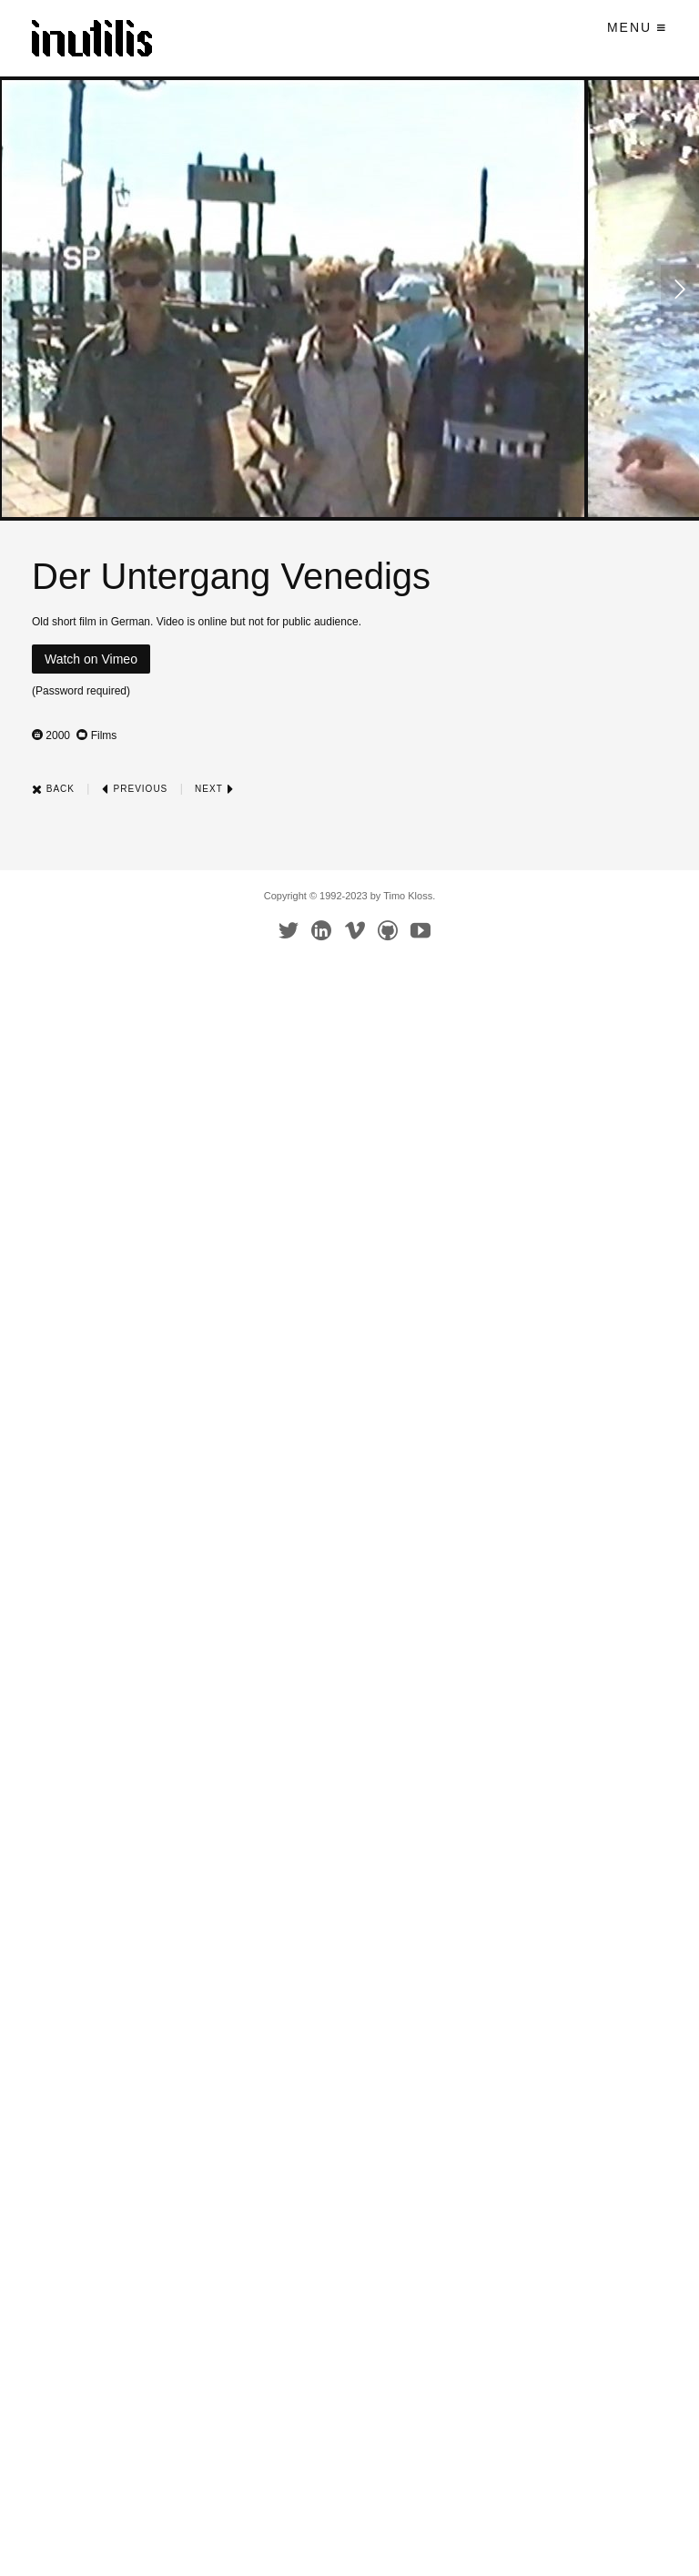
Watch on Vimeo (91, 659)
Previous (134, 789)
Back (53, 789)
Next (214, 789)
